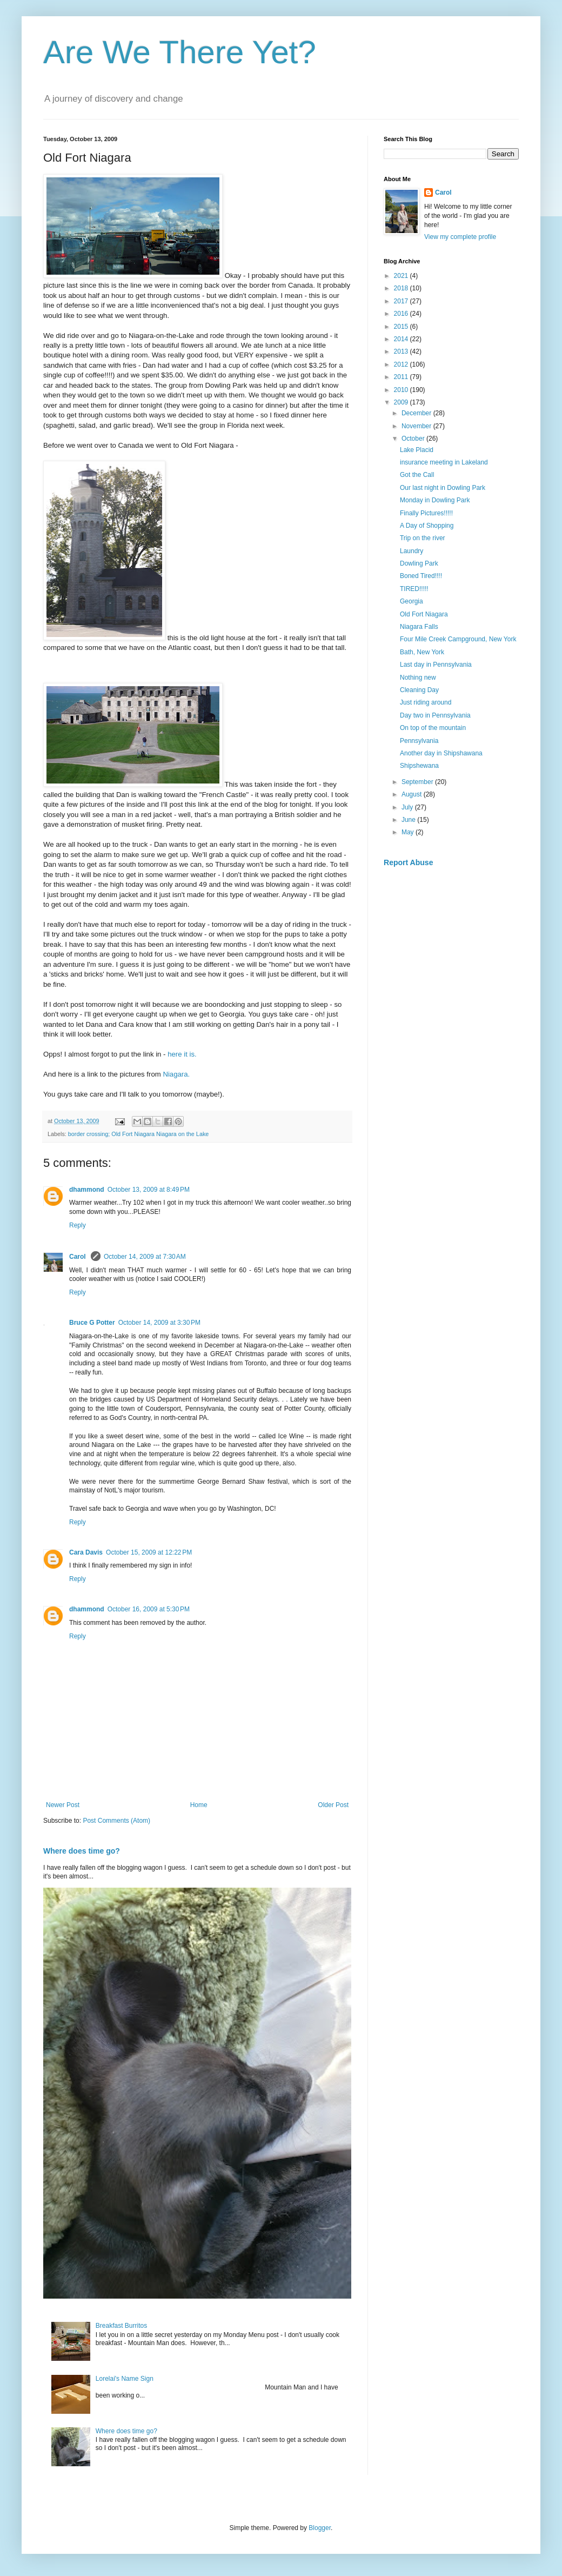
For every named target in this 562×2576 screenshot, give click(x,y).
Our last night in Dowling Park (442, 488)
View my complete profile (460, 237)
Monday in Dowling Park (435, 500)
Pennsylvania (419, 741)
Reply (77, 1225)
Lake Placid (416, 450)
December (417, 413)
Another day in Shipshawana (441, 753)
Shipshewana (419, 765)
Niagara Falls (419, 626)
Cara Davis (86, 1552)
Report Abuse (408, 862)
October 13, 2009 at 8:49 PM (149, 1189)
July (408, 807)
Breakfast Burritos (121, 2325)
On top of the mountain (433, 728)
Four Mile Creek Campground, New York (458, 639)
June (409, 820)
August (413, 794)
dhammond (86, 1189)
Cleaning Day (419, 690)
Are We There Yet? (179, 52)
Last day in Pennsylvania (436, 664)
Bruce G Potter (92, 1322)
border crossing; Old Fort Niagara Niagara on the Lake (138, 1134)
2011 (402, 377)
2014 (402, 339)
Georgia (411, 601)
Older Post (333, 1805)
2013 (402, 351)
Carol (78, 1256)
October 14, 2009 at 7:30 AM (145, 1256)
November (417, 426)
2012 (402, 364)
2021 (402, 276)
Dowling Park (419, 563)
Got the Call (417, 475)
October (414, 438)
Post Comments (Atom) (116, 1820)
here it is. (182, 1054)
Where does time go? (81, 1851)
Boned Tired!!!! (421, 576)
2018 (402, 288)
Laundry (411, 551)
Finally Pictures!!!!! (426, 513)
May (409, 832)
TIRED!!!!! (414, 589)
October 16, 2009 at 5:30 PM (149, 1609)
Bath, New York (422, 652)
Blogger (320, 2528)
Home (199, 1805)
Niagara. (176, 1074)
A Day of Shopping (426, 525)
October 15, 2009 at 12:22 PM (149, 1552)
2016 (402, 313)
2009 (402, 402)
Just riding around (425, 702)
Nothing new (418, 677)
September (418, 782)
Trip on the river (422, 538)
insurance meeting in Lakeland (444, 462)
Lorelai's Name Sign (124, 2378)
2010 (402, 390)
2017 (402, 301)
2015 (402, 326)
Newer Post (62, 1805)
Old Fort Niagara (424, 614)
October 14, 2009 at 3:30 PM (159, 1322)
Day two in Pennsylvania (435, 715)
